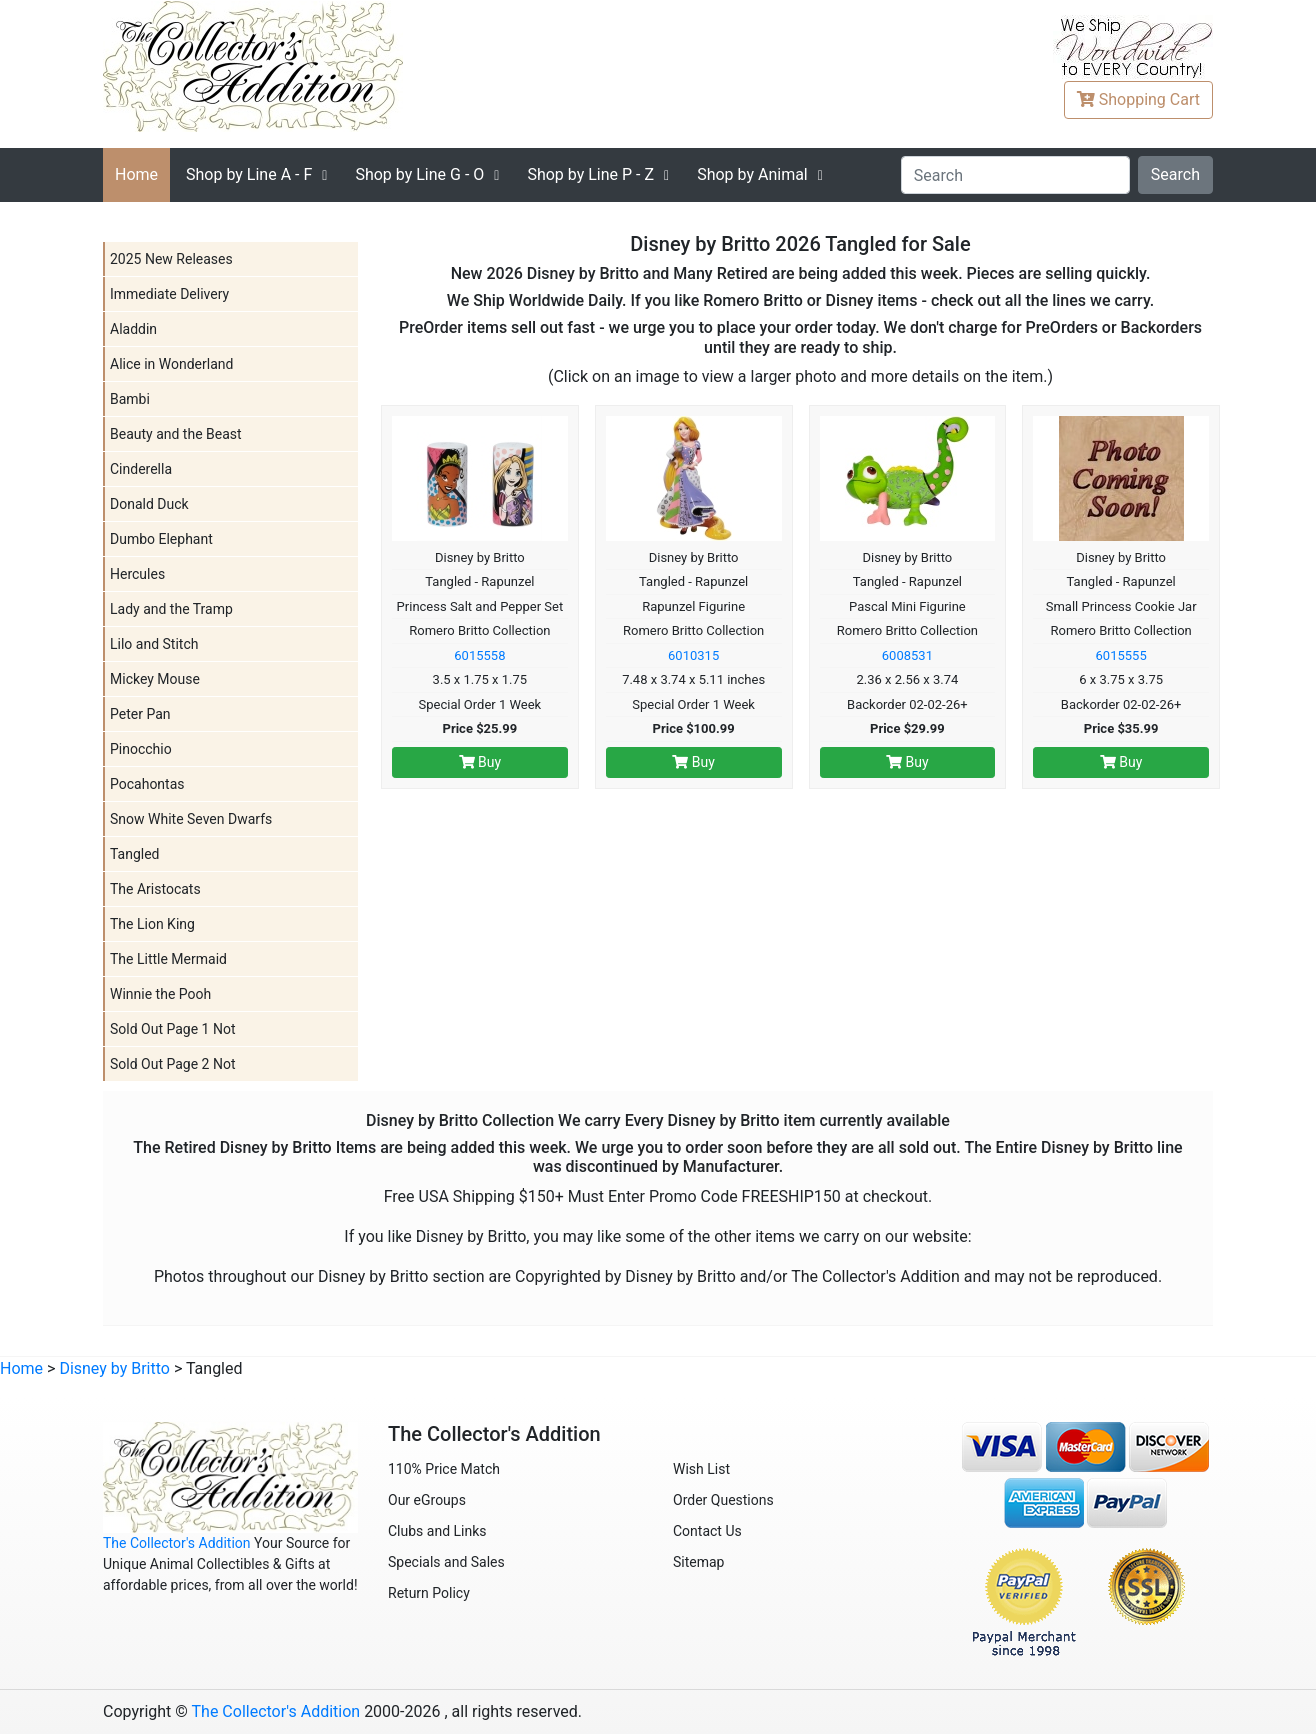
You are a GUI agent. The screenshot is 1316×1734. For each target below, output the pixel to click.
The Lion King (152, 924)
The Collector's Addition (177, 1543)
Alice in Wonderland (171, 364)
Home (136, 174)
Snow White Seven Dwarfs (191, 819)
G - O (419, 174)
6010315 (693, 655)
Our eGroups (427, 1500)
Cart (1138, 99)
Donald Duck (149, 504)
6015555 (1121, 655)
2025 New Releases (171, 259)
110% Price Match (444, 1469)
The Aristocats (155, 889)
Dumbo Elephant (161, 539)
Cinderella (141, 469)
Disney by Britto (114, 1368)
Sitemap (698, 1562)
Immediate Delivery (169, 294)
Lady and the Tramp (171, 609)
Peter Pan (140, 714)
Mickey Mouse (155, 679)
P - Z (590, 174)
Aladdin (133, 329)
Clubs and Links (437, 1531)
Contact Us (707, 1531)
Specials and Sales (446, 1562)
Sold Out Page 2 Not (173, 1064)
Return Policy (429, 1593)
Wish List (701, 1469)
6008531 (907, 655)
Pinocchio (141, 749)
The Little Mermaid (168, 959)
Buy (480, 762)
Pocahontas (147, 784)
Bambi (130, 399)
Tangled (135, 854)
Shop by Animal (752, 174)
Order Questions (723, 1500)
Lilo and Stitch (154, 644)
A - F (249, 174)
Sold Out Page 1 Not (173, 1029)
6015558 (479, 655)
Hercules (137, 574)
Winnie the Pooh (160, 994)
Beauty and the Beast (176, 434)
